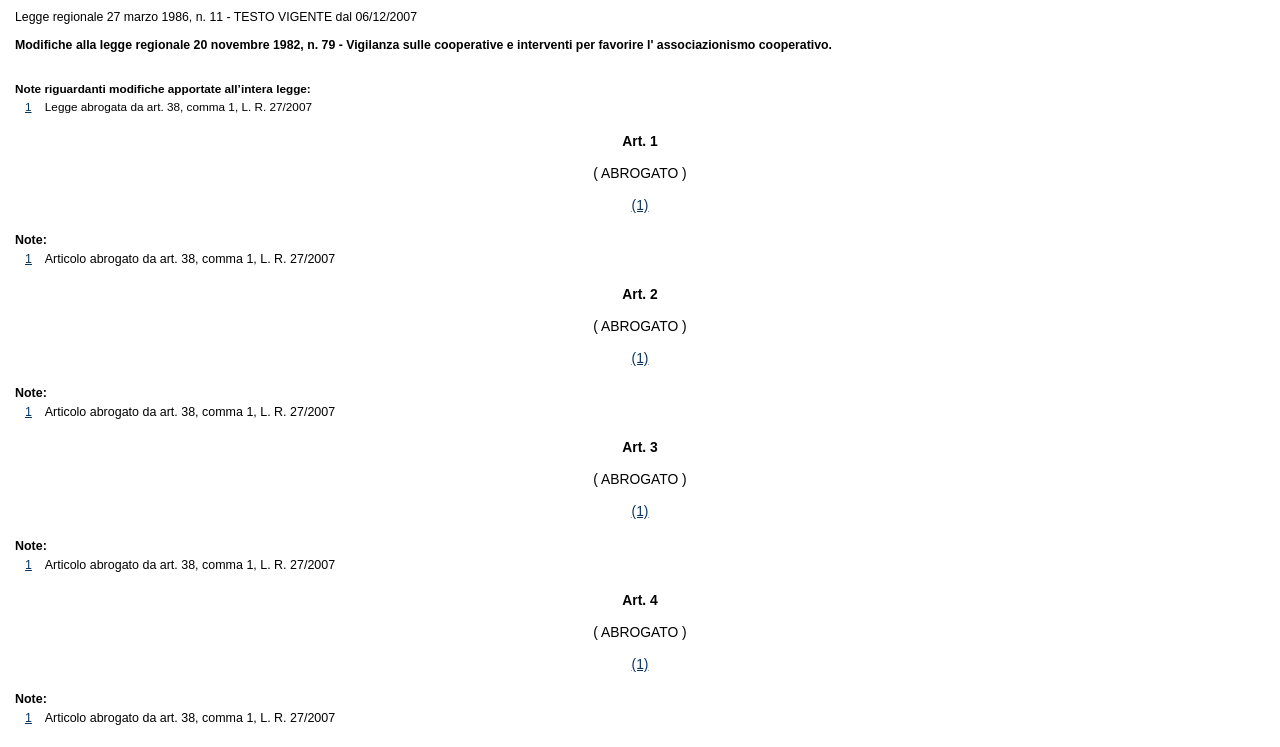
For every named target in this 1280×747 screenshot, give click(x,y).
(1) (640, 205)
